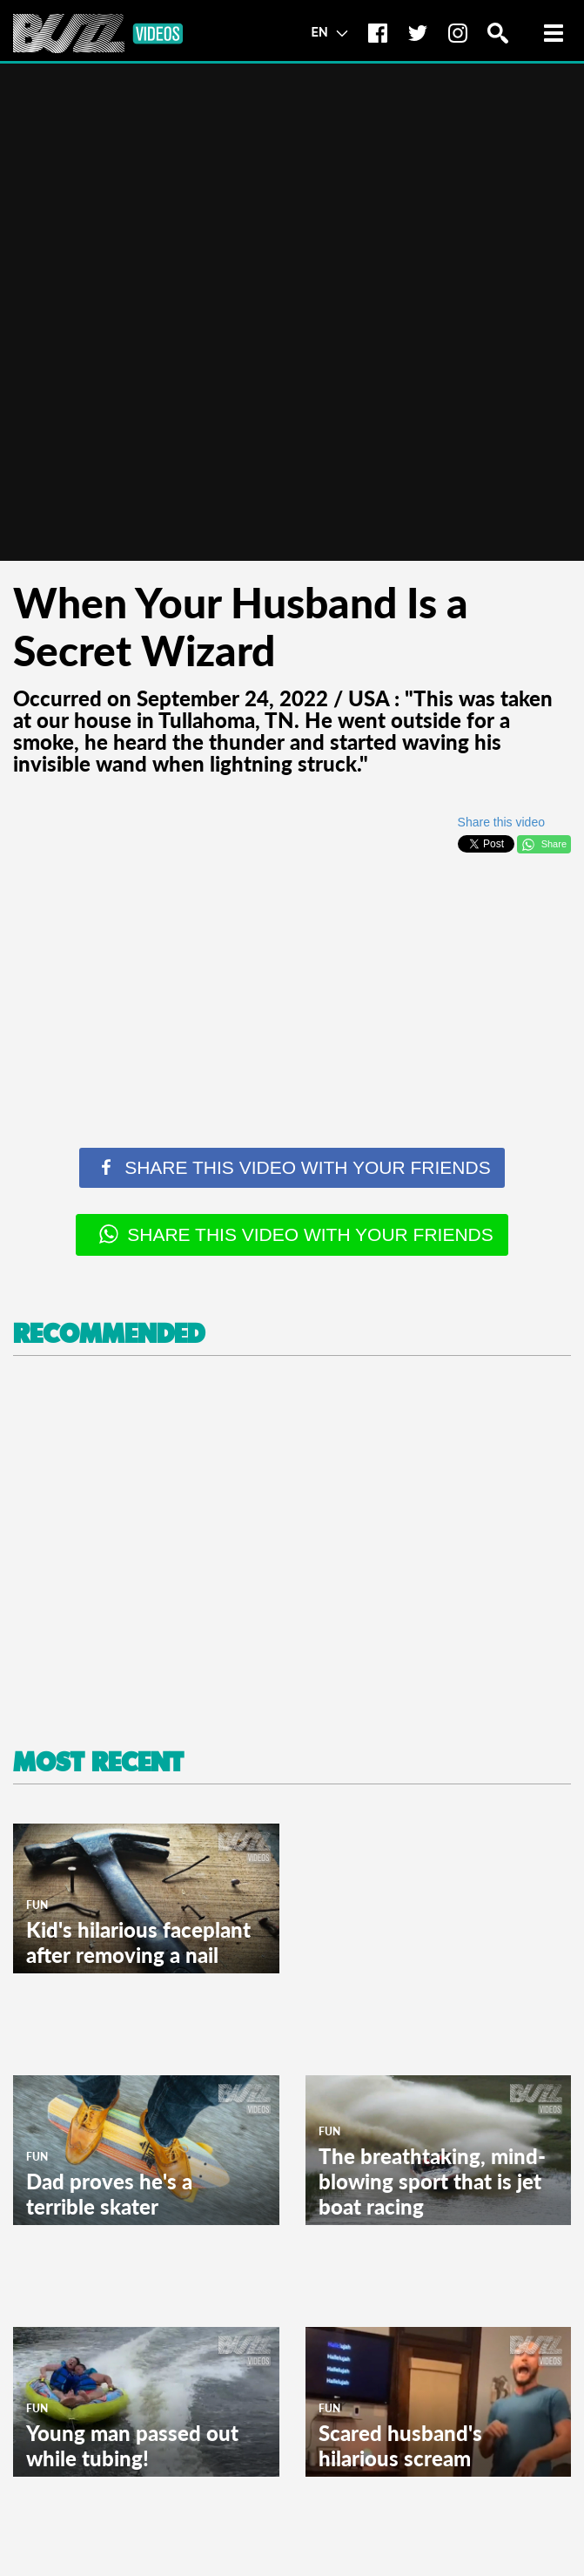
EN (329, 31)
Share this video (501, 822)
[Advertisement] (292, 986)
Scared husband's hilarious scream (400, 2445)
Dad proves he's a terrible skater (109, 2193)
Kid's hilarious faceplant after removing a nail (138, 1942)
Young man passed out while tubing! (132, 2445)
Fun (37, 1905)
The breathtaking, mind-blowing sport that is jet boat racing (432, 2181)
